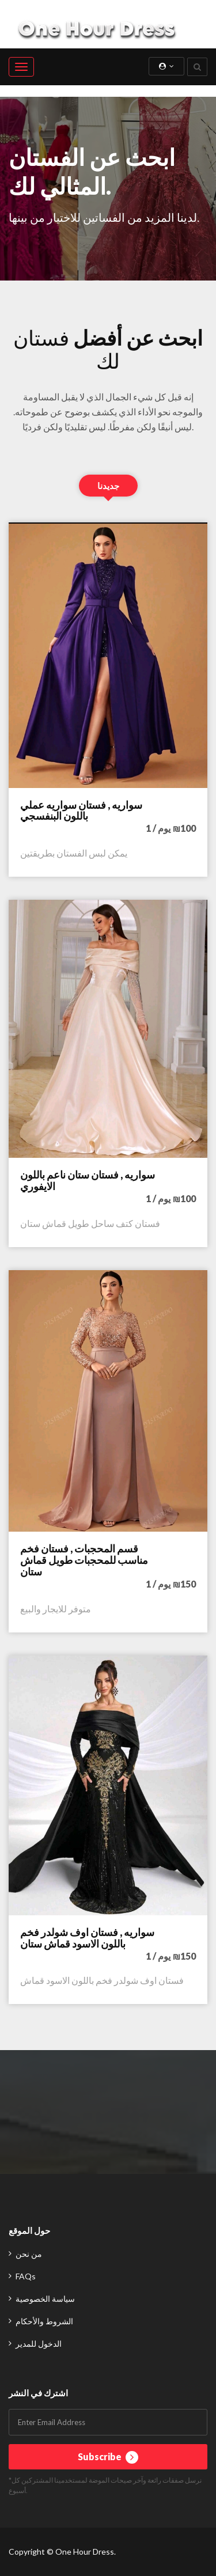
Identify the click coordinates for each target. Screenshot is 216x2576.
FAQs (26, 2276)
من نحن (29, 2254)
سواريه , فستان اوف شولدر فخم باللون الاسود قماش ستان (87, 1938)
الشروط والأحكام (44, 2321)
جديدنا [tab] (108, 485)
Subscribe (108, 2457)
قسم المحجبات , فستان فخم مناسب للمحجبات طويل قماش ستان (84, 1560)
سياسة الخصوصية (45, 2299)
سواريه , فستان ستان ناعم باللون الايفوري (87, 1180)
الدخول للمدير (39, 2343)
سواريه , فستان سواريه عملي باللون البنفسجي (81, 810)
